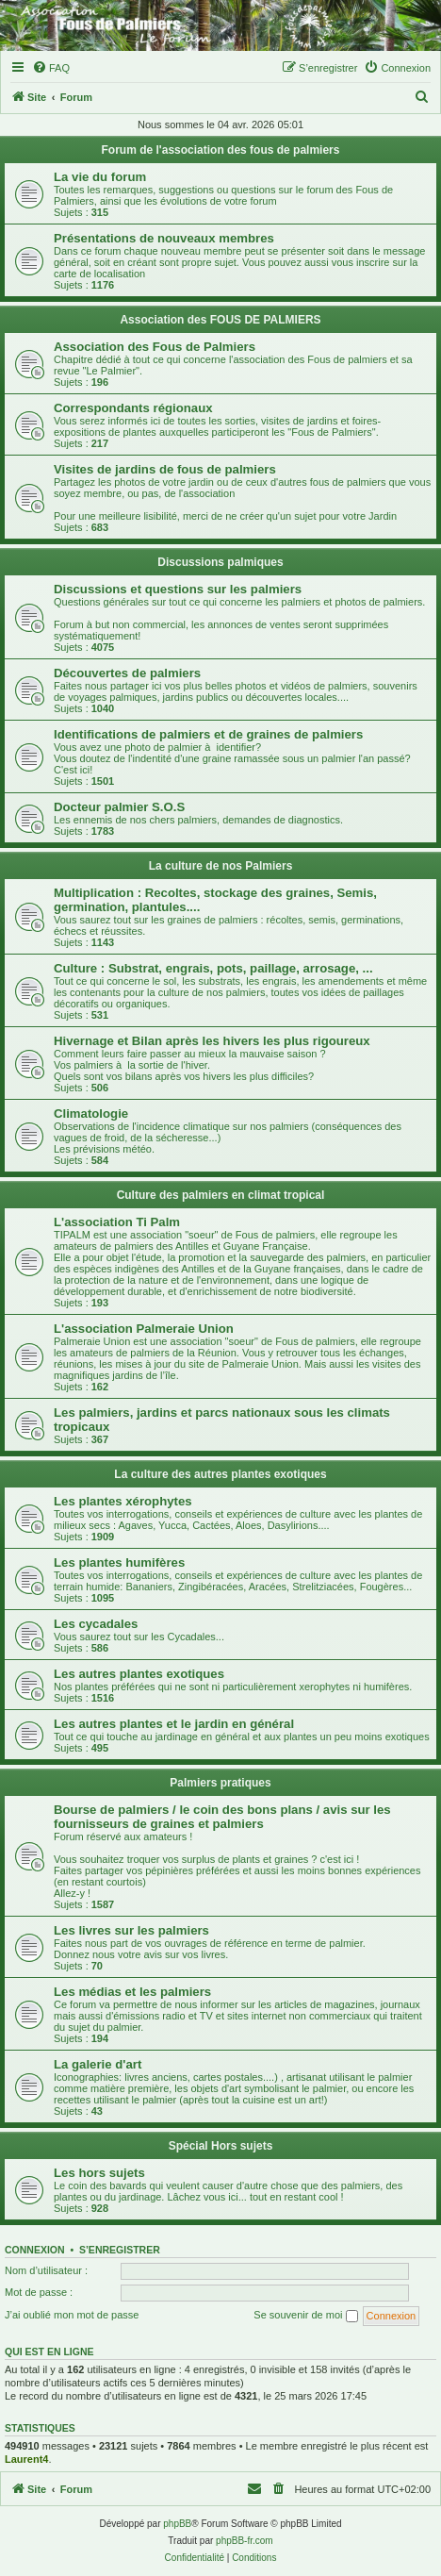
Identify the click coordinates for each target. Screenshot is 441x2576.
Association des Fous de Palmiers (154, 347)
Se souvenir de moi (305, 2315)
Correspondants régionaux (133, 408)
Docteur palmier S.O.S (119, 807)
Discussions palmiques (220, 562)
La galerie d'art (97, 2064)
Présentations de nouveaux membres (164, 238)
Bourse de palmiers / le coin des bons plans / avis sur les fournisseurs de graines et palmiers (222, 1817)
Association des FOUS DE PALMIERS (220, 319)
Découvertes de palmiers (127, 673)
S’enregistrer (119, 2249)
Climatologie (91, 1113)
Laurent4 (26, 2459)
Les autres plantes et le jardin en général (174, 1724)
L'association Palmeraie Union (144, 1328)
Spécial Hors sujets (221, 2145)
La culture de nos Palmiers (221, 866)
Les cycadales (96, 1624)
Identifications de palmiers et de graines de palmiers (208, 734)
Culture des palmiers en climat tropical (221, 1195)
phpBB (177, 2523)
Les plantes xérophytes (123, 1501)
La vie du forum (100, 177)
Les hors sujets (99, 2173)
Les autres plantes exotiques (139, 1674)
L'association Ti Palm (117, 1222)
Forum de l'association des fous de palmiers (221, 150)
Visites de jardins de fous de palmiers (165, 469)
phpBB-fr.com (244, 2540)
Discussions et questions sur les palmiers (178, 589)
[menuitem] (51, 68)
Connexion (35, 2249)
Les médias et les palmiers (132, 1992)
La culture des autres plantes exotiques (220, 1474)
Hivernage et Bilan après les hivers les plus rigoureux (212, 1041)
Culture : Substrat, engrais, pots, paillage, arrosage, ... (213, 968)
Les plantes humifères (119, 1562)
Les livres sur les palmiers (131, 1930)
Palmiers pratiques (220, 1782)
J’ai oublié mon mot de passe (72, 2314)
